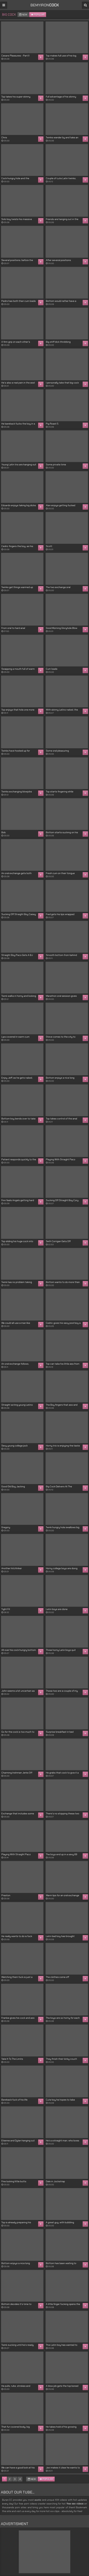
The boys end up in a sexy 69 (61, 1854)
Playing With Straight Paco (60, 1159)
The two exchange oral (58, 587)
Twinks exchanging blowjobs (16, 791)
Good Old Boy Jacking (13, 1486)
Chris (4, 137)
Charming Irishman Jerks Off (16, 1772)
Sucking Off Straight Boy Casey (18, 914)
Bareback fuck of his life (14, 2099)
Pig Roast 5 (52, 423)
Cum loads (51, 668)
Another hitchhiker (11, 1568)
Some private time (56, 464)
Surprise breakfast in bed (60, 1731)
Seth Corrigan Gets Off (58, 1241)
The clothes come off (57, 1977)
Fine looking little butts (13, 2181)
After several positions (58, 260)
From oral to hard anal (13, 628)
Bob (3, 832)
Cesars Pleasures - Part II (15, 55)
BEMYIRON (44, 5)
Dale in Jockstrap (55, 2181)
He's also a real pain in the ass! (18, 382)
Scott (49, 546)
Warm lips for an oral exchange (62, 1895)
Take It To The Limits (12, 2058)
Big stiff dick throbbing (58, 341)
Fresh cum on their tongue (60, 873)
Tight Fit (5, 1609)
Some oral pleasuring (57, 750)
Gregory (5, 1527)
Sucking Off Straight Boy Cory (62, 1200)
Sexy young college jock (14, 1445)
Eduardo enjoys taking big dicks (18, 505)
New (23, 14)
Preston (5, 1895)
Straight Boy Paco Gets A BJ (17, 955)
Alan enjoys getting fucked (60, 505)
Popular (37, 14)
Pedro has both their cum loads (18, 301)
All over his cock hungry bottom (18, 1650)
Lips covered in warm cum (15, 1036)
